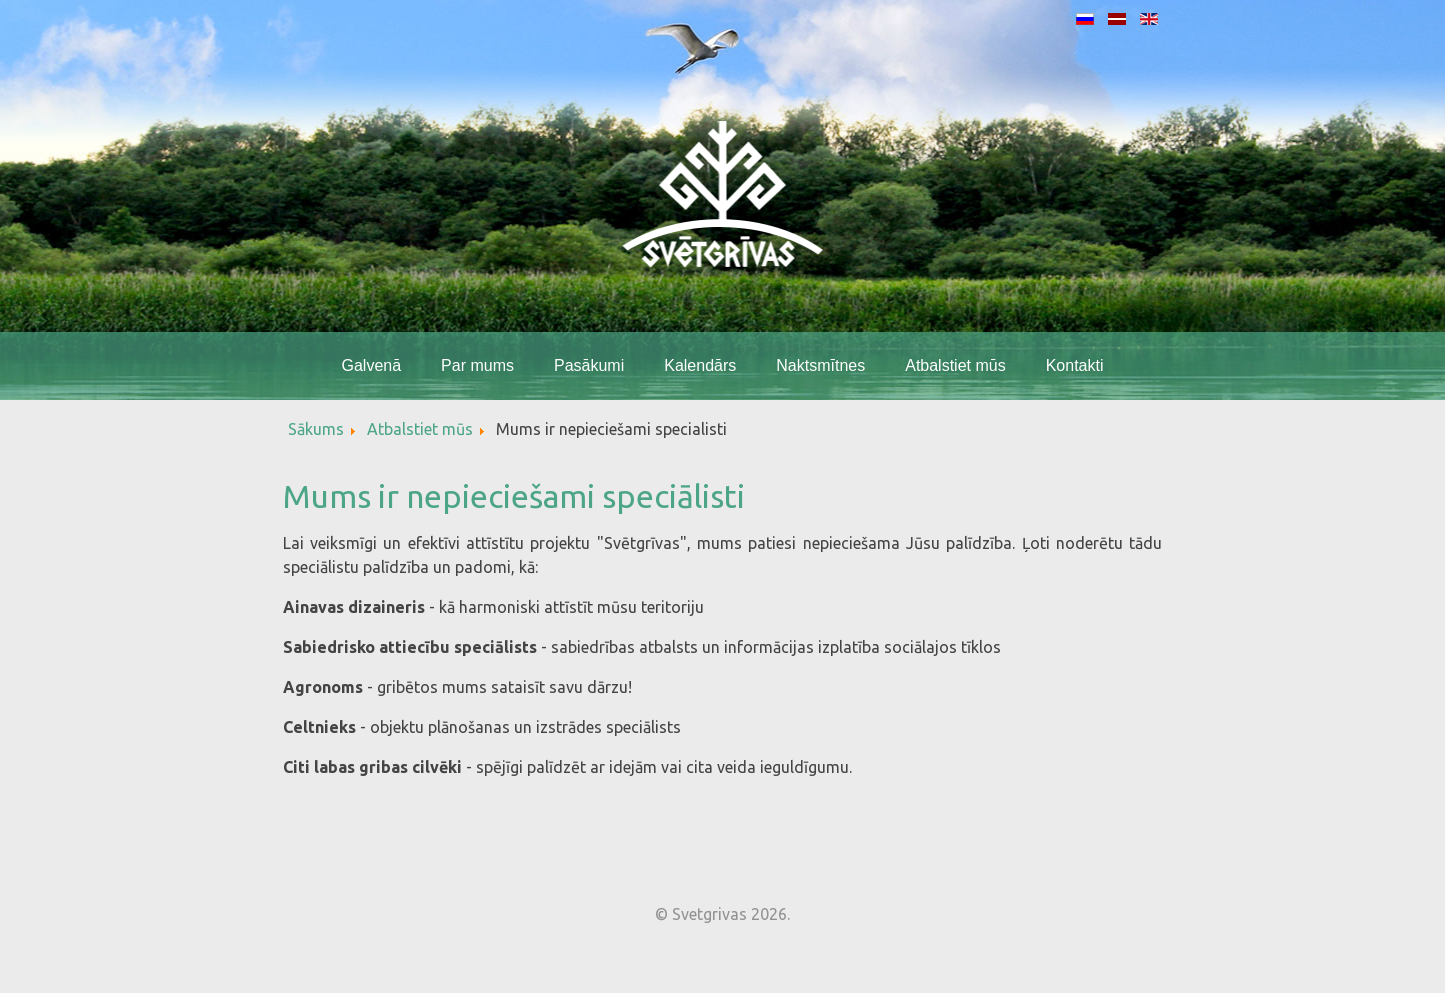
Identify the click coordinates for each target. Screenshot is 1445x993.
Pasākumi (589, 365)
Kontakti (1075, 365)
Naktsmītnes (820, 365)
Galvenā (371, 365)
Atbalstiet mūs (955, 365)
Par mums (477, 365)
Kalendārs (700, 365)
